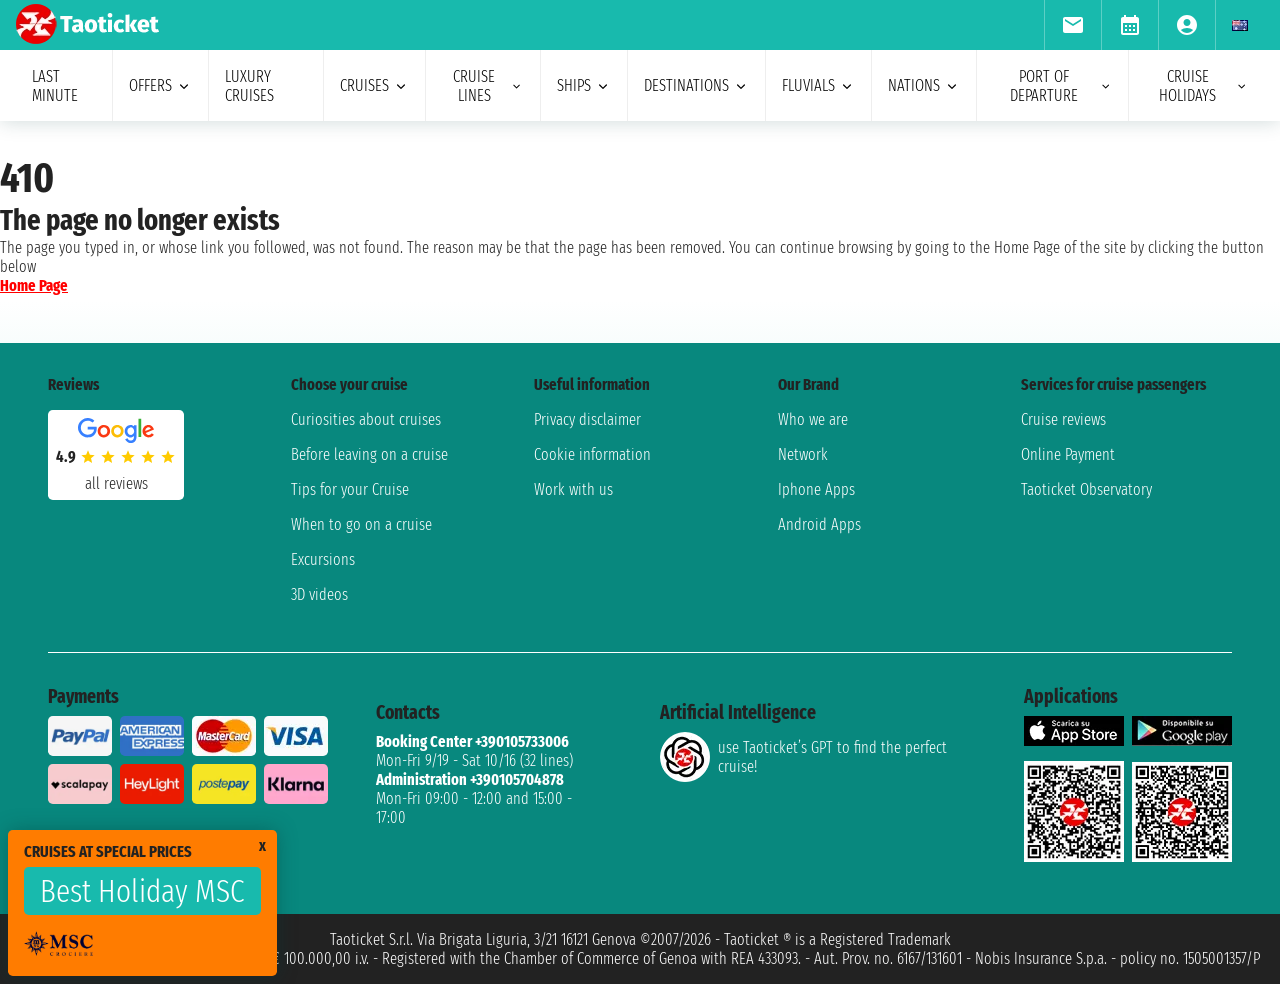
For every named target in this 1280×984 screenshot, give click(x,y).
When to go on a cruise (361, 524)
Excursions (323, 559)
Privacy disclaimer (587, 419)
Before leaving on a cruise (369, 454)
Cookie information (592, 454)
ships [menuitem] (584, 85)
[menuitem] (1072, 25)
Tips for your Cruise (350, 489)
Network (803, 454)
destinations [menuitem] (696, 85)
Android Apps (819, 524)
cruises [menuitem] (374, 85)
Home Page (34, 285)
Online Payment (1068, 454)
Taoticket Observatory (1086, 489)
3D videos (319, 594)
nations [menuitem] (924, 85)
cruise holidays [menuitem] (1203, 86)
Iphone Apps (816, 489)
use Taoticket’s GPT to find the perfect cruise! (803, 757)
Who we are (813, 419)
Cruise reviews (1063, 419)
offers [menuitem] (160, 85)
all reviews (116, 483)
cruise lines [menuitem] (488, 86)
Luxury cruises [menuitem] (249, 86)
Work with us (573, 489)
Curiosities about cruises (366, 419)
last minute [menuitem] (55, 86)
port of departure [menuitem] (1061, 86)
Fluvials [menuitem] (818, 85)
